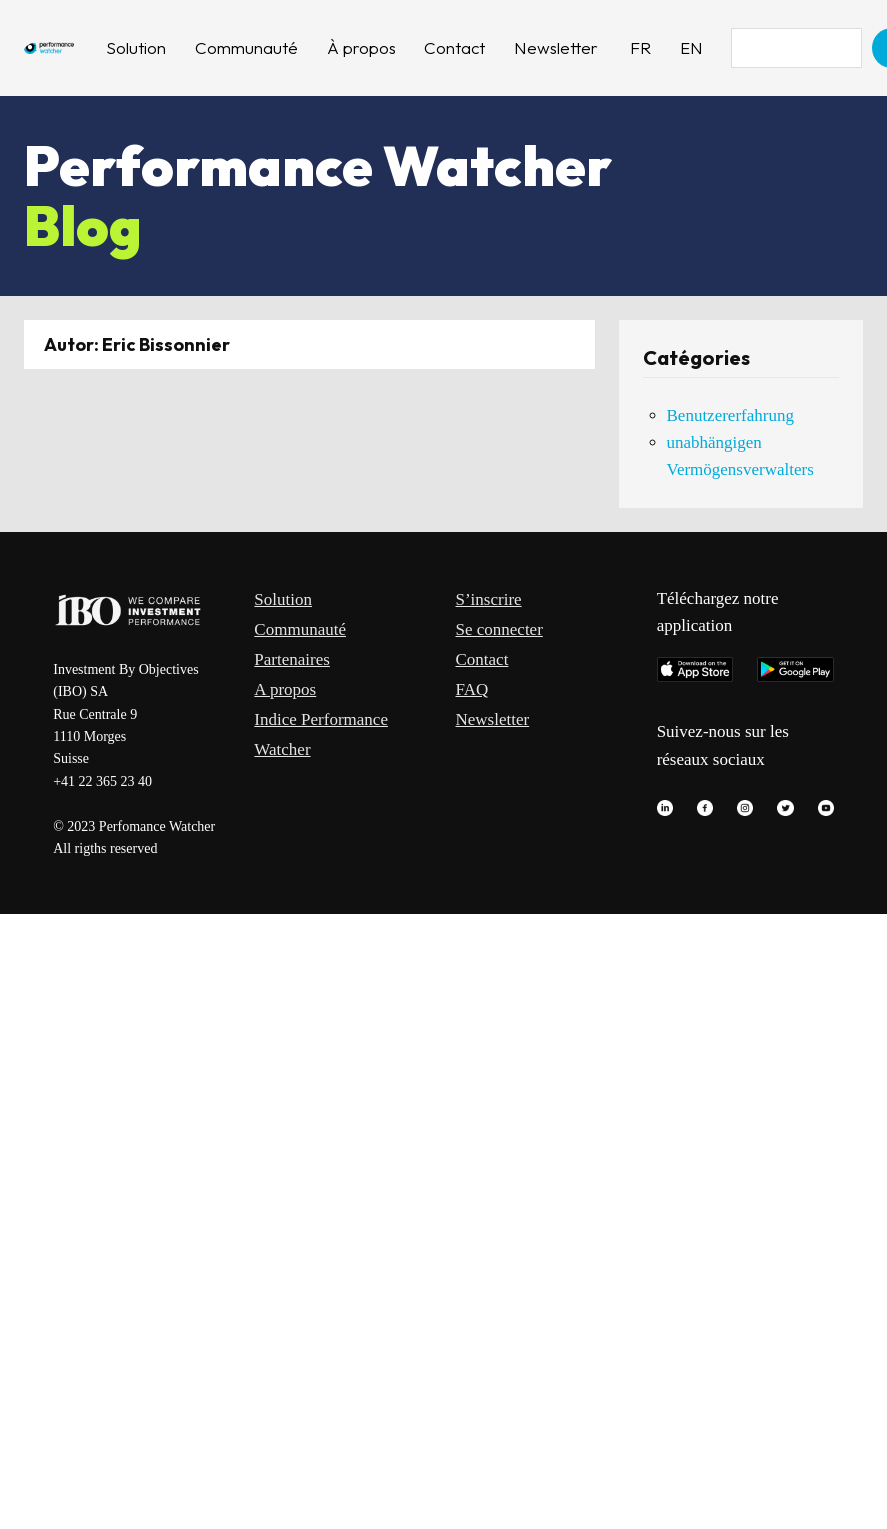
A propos (285, 689)
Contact (482, 659)
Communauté (300, 629)
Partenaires (292, 659)
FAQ (472, 689)
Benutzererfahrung (730, 415)
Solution (283, 599)
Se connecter (499, 629)
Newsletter (493, 719)
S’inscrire (489, 599)
